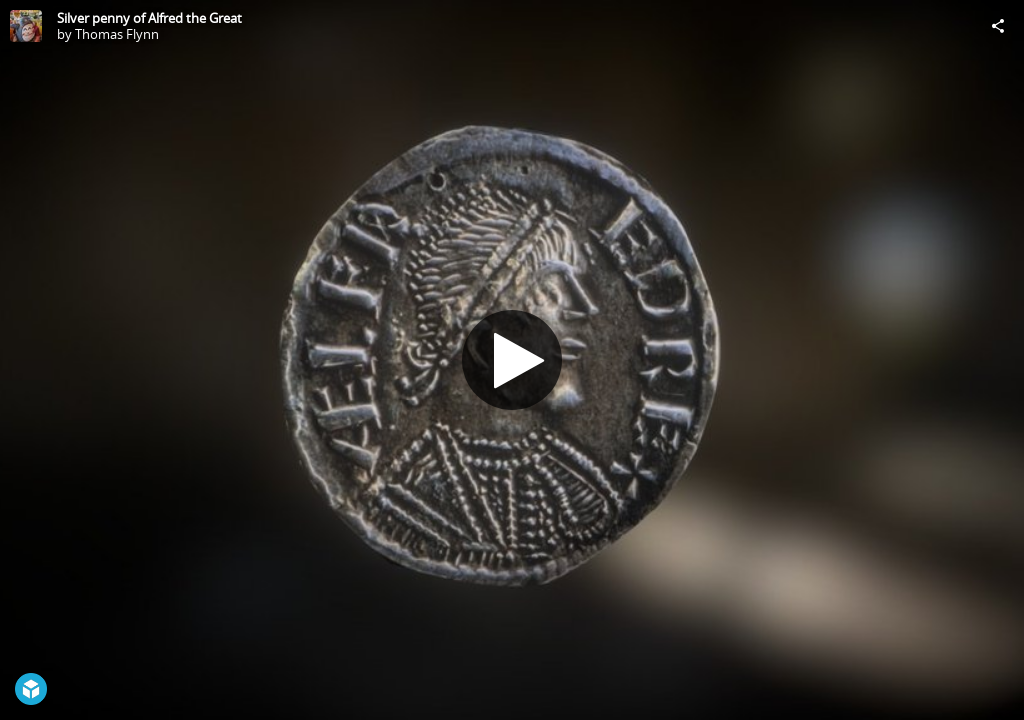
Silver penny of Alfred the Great (149, 18)
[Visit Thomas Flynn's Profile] (26, 26)
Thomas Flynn (117, 34)
